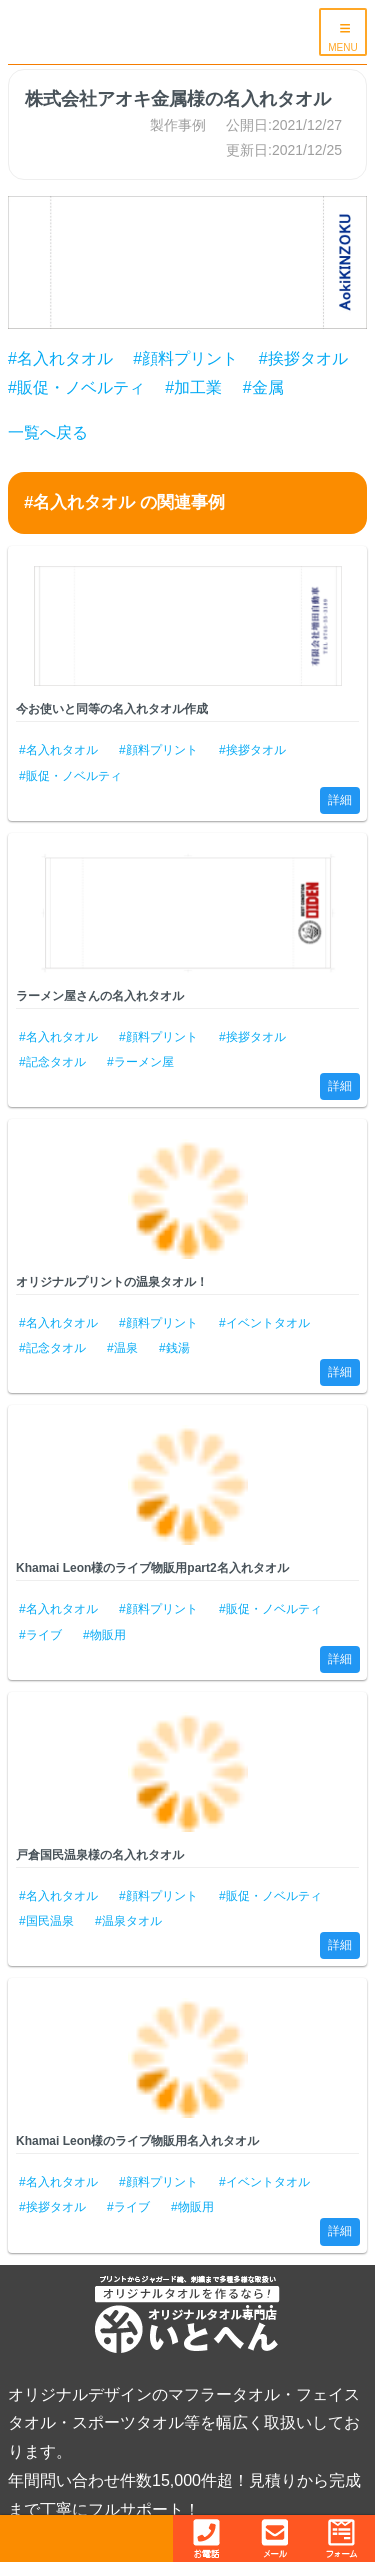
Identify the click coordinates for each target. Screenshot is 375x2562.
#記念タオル (52, 1062)
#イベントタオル (264, 1323)
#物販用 (104, 1635)
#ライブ (40, 1635)
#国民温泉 (46, 1921)
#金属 (263, 387)
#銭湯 (174, 1348)
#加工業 (193, 387)
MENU (342, 47)
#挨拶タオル (303, 358)
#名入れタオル (60, 358)
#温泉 (122, 1348)
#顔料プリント (185, 358)
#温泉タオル (128, 1921)
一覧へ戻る (48, 432)
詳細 (340, 800)
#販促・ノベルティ (76, 387)
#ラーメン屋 (140, 1062)
